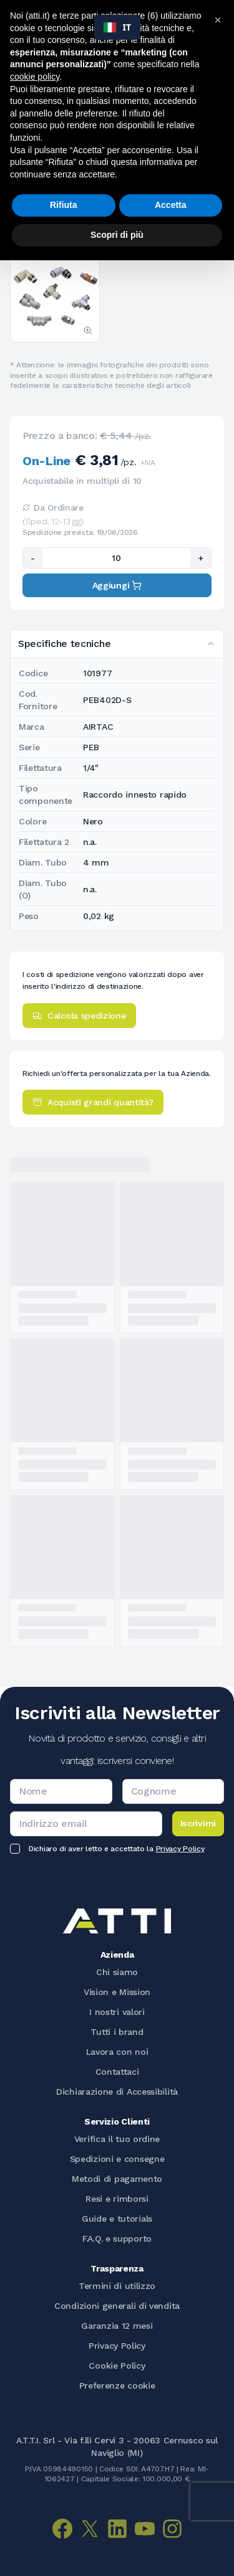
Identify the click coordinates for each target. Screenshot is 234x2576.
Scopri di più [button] (117, 235)
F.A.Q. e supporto (117, 2238)
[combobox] (117, 27)
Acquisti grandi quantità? (93, 1102)
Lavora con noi (117, 2052)
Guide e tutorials (117, 2219)
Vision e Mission (117, 1992)
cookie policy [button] (34, 77)
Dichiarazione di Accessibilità (117, 2092)
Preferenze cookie (117, 2385)
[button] (218, 20)
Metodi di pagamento (117, 2179)
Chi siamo (117, 1972)
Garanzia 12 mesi (116, 2326)
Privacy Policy (180, 1848)
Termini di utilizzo (117, 2286)
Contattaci (117, 2072)
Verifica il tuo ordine (117, 2139)
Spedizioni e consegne (117, 2159)
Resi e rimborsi (117, 2199)
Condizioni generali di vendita (117, 2306)
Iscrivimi (198, 1823)
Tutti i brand (116, 2032)
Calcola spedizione (79, 1016)
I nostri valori (117, 2012)
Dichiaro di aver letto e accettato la (116, 1848)
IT (117, 27)
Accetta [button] (171, 205)
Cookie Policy (117, 2366)
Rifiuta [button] (63, 205)
